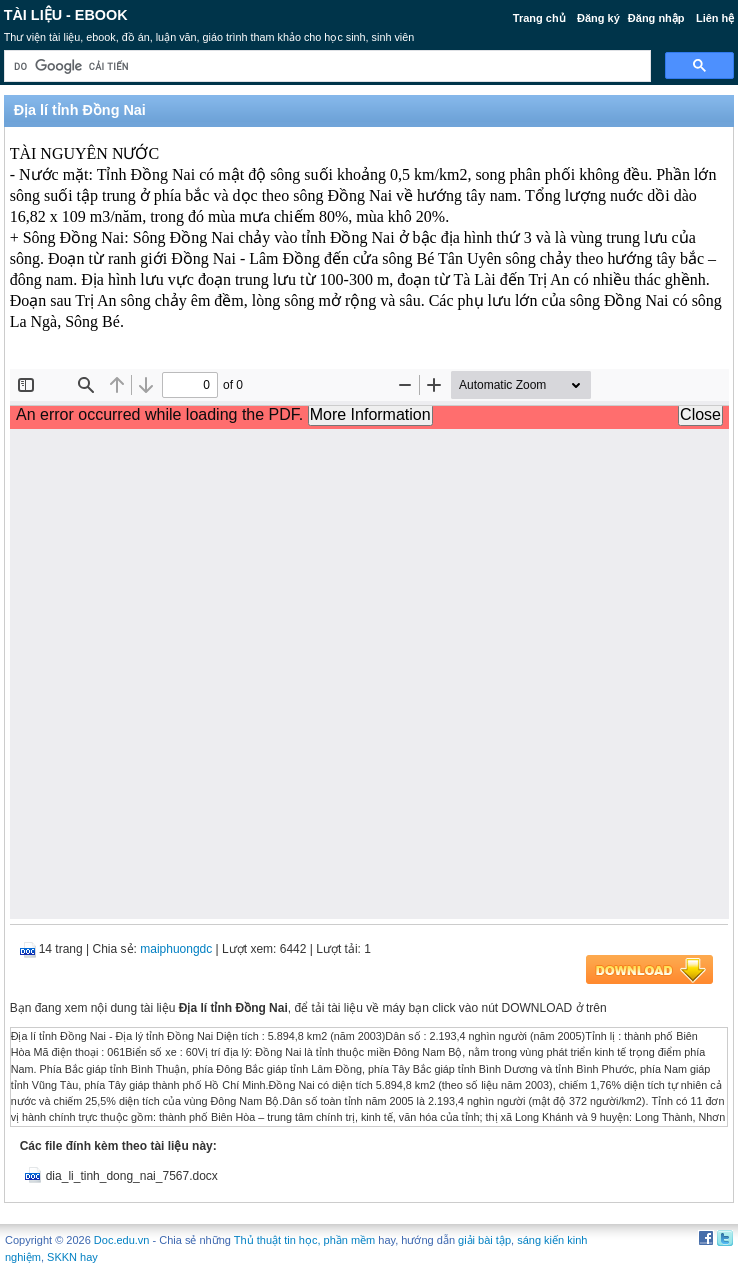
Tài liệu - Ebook (66, 15)
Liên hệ (715, 18)
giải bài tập (484, 1240)
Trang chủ (539, 18)
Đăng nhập (656, 18)
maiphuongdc (176, 949)
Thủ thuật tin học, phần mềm (304, 1240)
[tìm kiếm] (326, 66)
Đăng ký (598, 18)
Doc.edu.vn (122, 1240)
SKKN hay (72, 1257)
